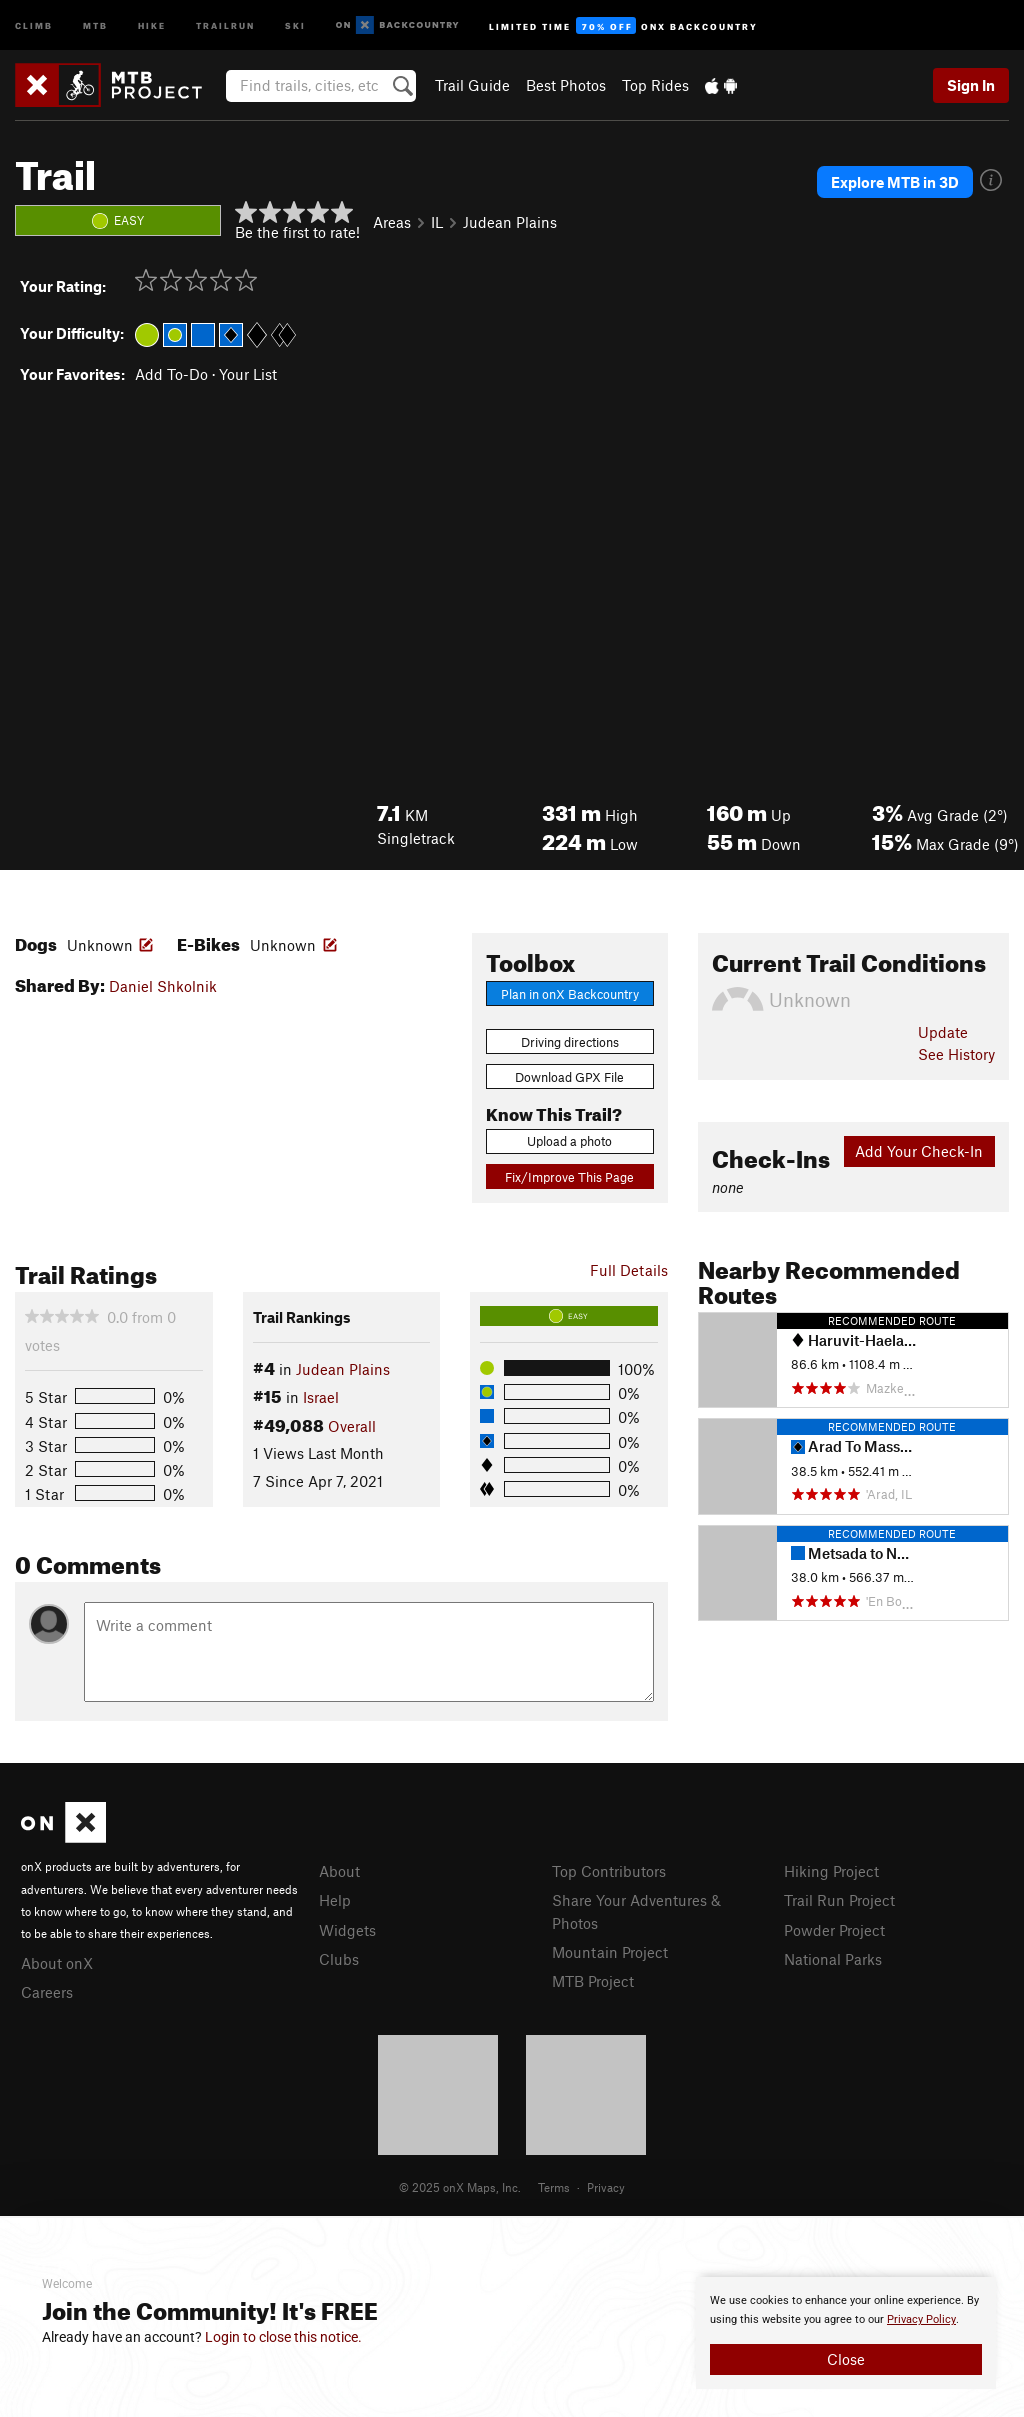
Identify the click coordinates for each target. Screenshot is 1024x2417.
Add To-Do (171, 374)
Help (335, 1900)
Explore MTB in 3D (895, 182)
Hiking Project (831, 1871)
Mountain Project (610, 1952)
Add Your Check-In (919, 1151)
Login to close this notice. (283, 2337)
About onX (57, 1963)
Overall (352, 1426)
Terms (554, 2187)
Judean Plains (510, 222)
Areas (392, 222)
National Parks (833, 1959)
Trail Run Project (839, 1900)
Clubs (339, 1959)
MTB (95, 24)
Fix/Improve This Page (569, 1177)
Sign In (971, 85)
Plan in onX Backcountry (570, 994)
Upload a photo (569, 1141)
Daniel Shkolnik (163, 986)
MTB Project (593, 1981)
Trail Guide (472, 85)
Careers (47, 1992)
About (339, 1871)
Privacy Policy (921, 2319)
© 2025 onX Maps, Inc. (460, 2187)
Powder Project (834, 1930)
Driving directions (570, 1042)
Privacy (606, 2187)
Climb (34, 24)
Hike (152, 24)
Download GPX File (569, 1077)
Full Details (629, 1270)
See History (956, 1054)
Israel (321, 1397)
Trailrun (225, 24)
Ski (295, 24)
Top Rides (655, 85)
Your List (248, 374)
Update (943, 1032)
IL (437, 222)
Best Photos (566, 85)
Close (846, 2359)
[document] (846, 2333)
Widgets (347, 1930)
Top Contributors (609, 1871)
